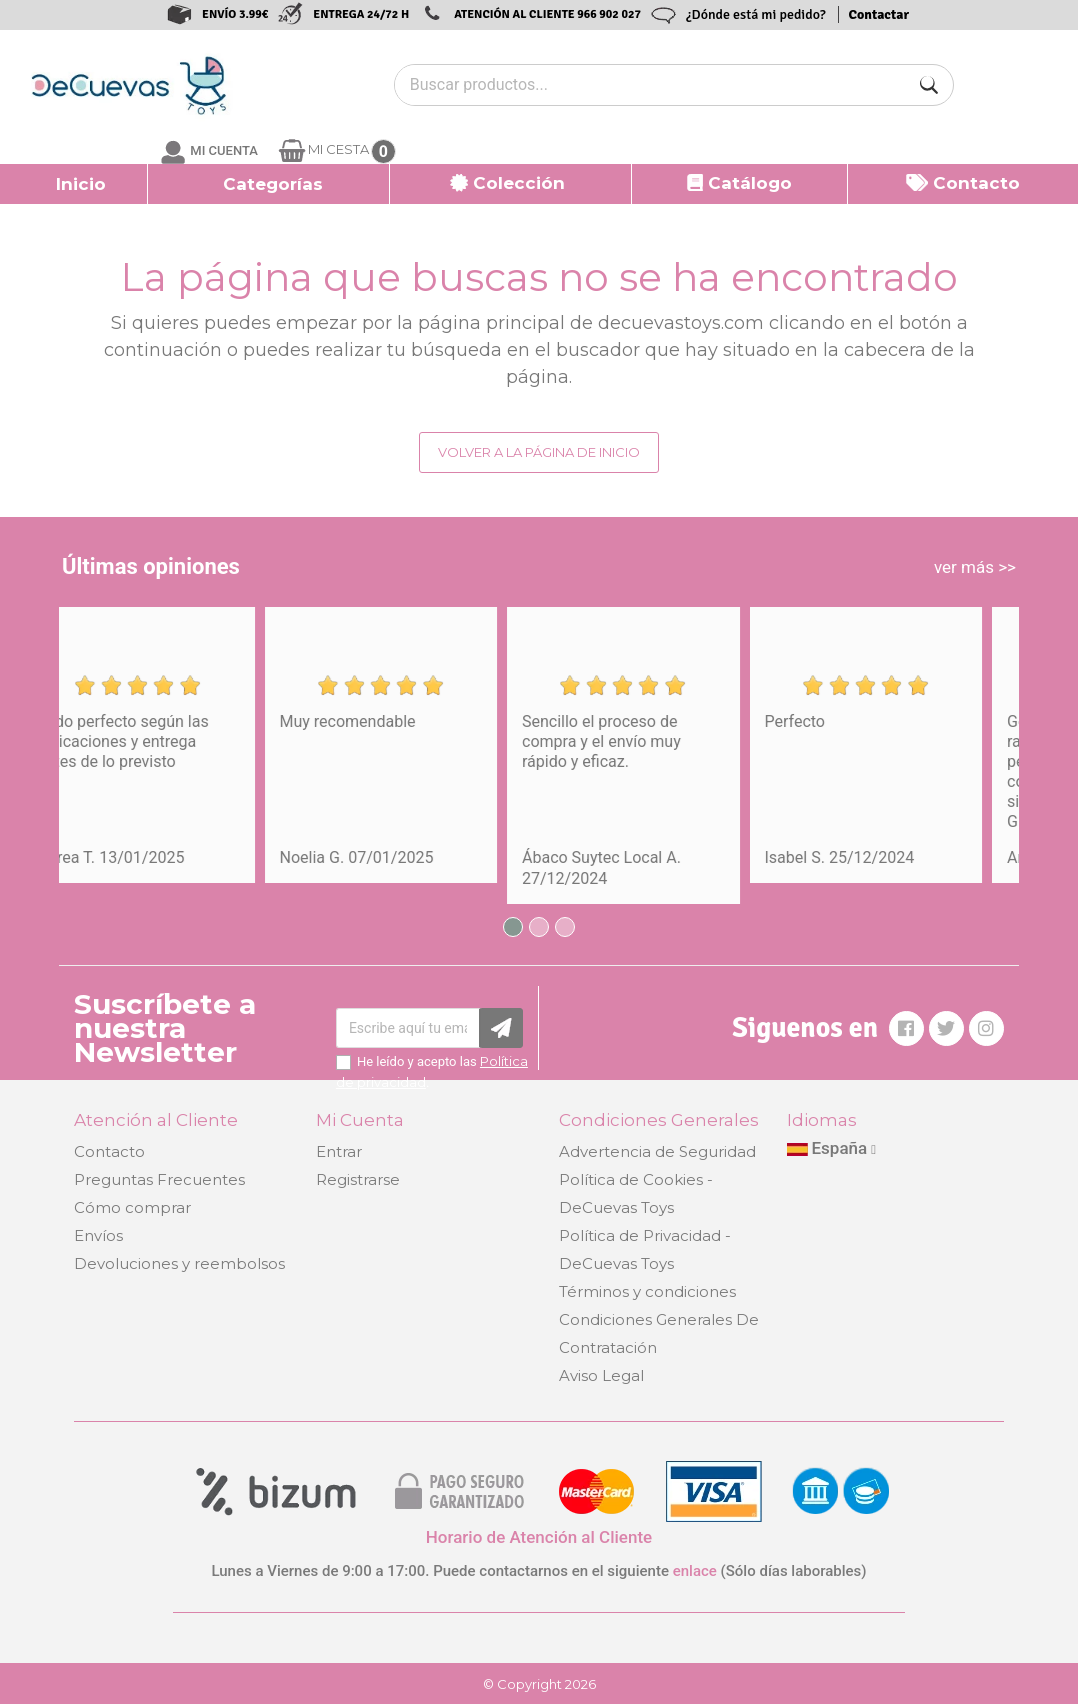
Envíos (98, 1235)
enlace (695, 1571)
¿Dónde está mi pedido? (756, 14)
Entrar (339, 1151)
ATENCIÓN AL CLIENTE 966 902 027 (547, 14)
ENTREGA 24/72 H (361, 14)
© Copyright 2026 (539, 1684)
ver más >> (975, 567)
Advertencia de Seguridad (657, 1151)
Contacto (109, 1151)
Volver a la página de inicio (539, 452)
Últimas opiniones (151, 566)
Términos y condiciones (647, 1291)
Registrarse (358, 1179)
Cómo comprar (132, 1207)
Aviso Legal (601, 1375)
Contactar (879, 14)
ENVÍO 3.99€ (235, 14)
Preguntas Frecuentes (159, 1179)
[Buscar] (929, 85)
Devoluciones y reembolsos (179, 1263)
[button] (269, 184)
